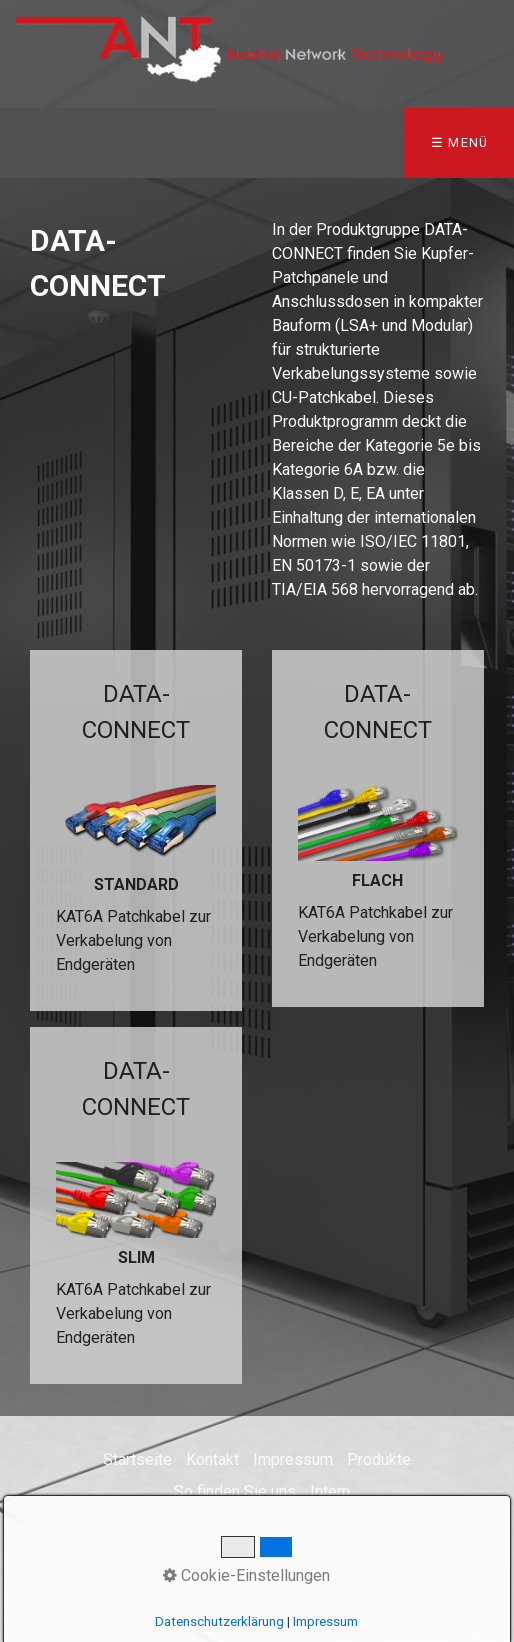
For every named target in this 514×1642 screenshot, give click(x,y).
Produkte (379, 1459)
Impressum (293, 1459)
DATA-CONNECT (136, 830)
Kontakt (212, 1459)
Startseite (137, 1459)
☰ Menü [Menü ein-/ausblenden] (460, 142)
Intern (330, 1491)
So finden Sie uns (235, 1491)
